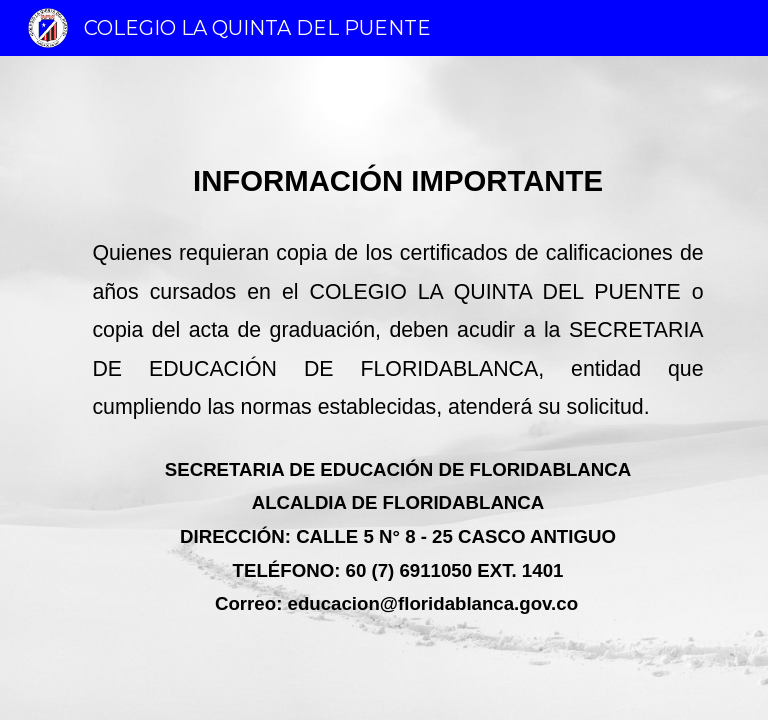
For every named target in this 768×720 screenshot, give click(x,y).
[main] (383, 388)
